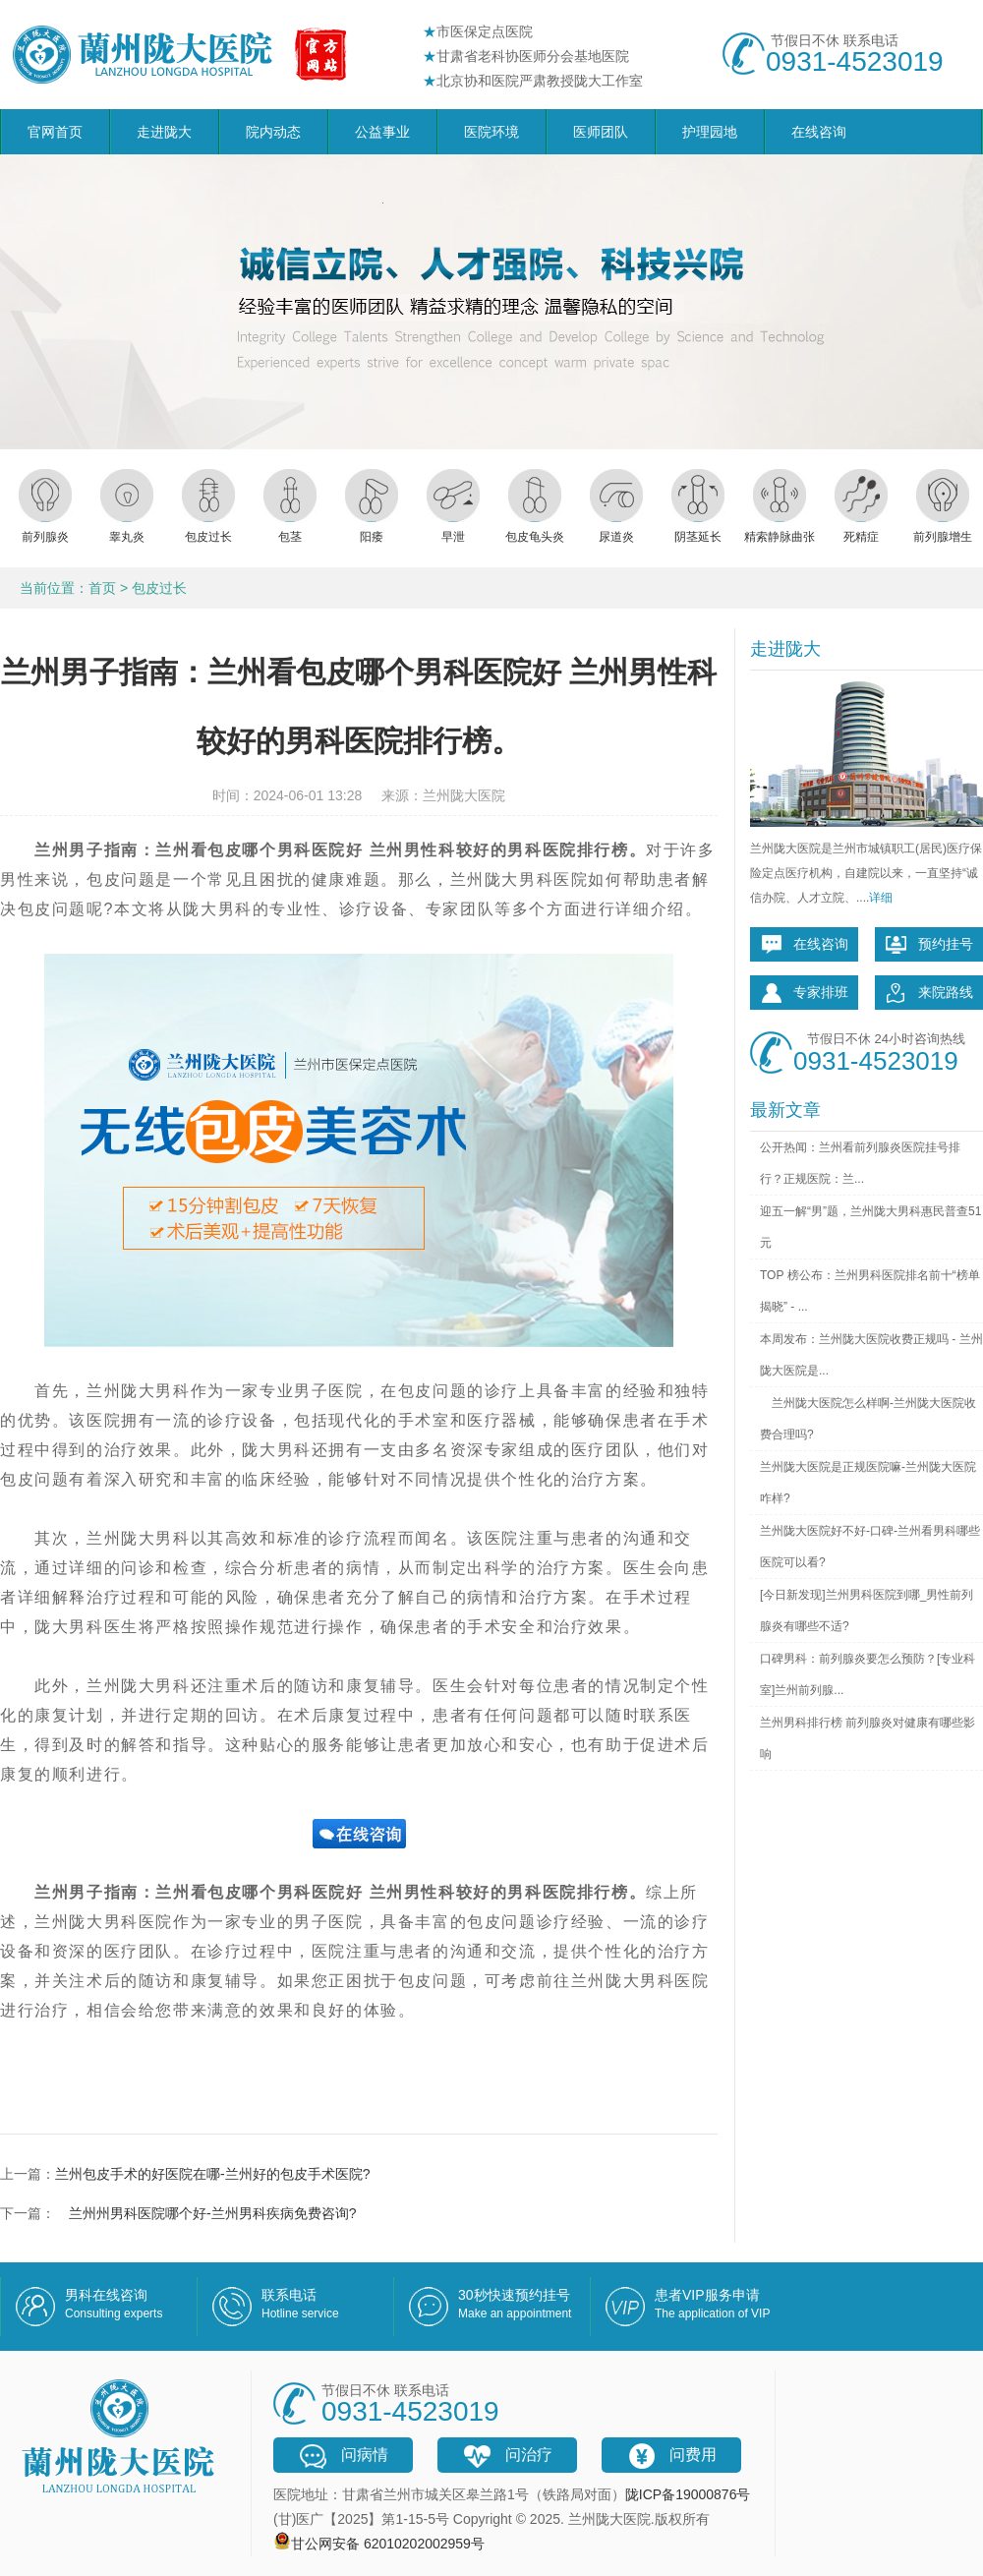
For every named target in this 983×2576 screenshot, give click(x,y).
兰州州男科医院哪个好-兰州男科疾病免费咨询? (205, 2213)
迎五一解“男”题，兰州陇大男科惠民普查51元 (870, 1227)
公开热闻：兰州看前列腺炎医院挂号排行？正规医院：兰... (860, 1163)
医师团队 (600, 132)
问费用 (671, 2456)
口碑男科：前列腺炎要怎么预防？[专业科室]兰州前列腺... (867, 1674)
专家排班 (804, 993)
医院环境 (491, 132)
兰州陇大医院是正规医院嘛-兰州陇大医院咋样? (868, 1482)
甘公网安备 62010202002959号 (388, 2543)
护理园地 (709, 132)
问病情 (343, 2456)
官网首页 (55, 132)
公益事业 (382, 132)
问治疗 (507, 2456)
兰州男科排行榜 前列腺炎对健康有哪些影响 (867, 1738)
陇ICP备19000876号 (688, 2494)
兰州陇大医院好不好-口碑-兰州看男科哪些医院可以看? (870, 1546)
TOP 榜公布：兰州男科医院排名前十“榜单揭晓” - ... (870, 1291)
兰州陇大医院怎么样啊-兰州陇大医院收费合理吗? (868, 1418)
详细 (881, 898)
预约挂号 (929, 945)
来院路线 (929, 993)
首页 (102, 588)
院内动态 (273, 132)
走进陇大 (164, 132)
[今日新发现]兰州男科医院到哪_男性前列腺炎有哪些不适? (866, 1610)
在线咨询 (818, 132)
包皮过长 (159, 588)
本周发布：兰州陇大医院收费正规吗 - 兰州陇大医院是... (871, 1354)
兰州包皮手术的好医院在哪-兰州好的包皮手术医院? (212, 2174)
